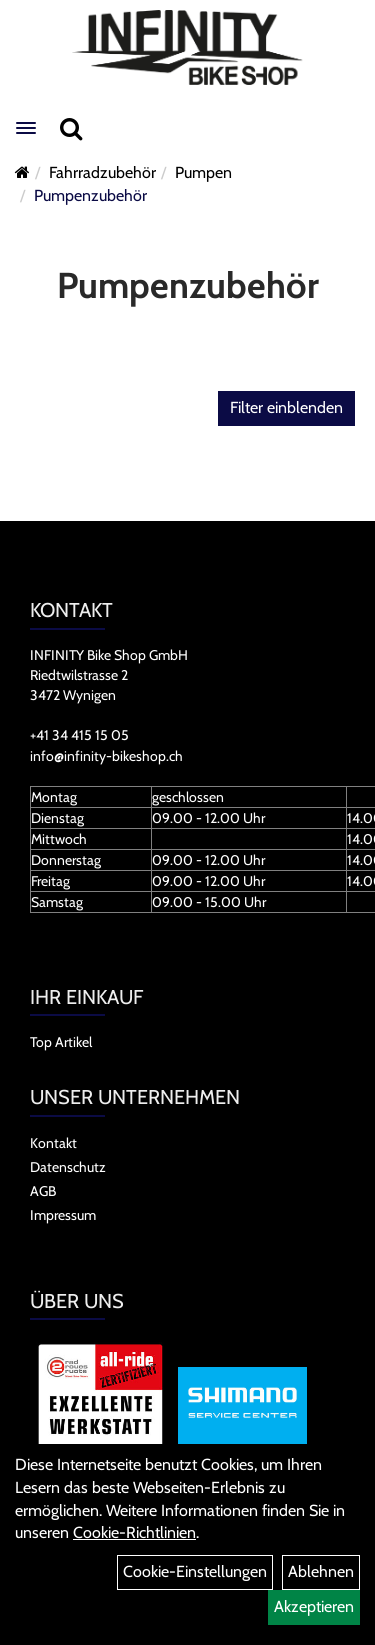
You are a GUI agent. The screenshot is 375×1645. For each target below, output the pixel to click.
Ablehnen (321, 1571)
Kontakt (53, 1143)
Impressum (63, 1215)
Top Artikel (61, 1042)
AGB (43, 1191)
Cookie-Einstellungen (195, 1571)
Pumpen (203, 172)
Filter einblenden (286, 407)
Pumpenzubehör (90, 195)
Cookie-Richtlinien (134, 1532)
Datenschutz (68, 1167)
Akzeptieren (314, 1606)
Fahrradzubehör (102, 172)
